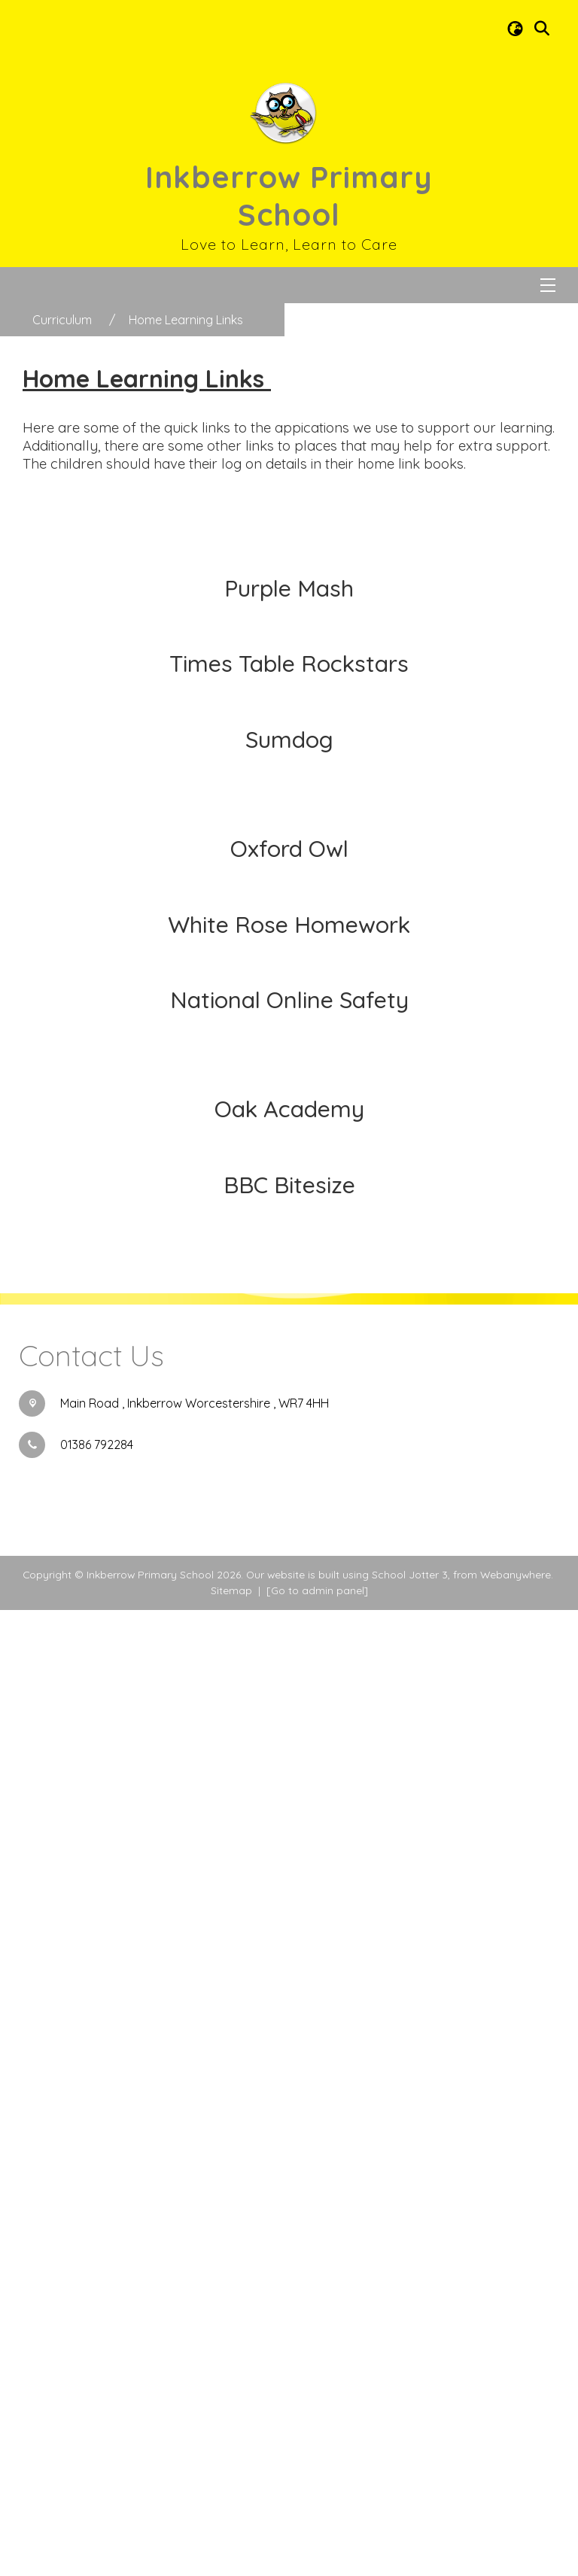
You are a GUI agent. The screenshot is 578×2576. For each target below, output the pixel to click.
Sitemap (231, 2556)
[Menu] (548, 285)
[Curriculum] (62, 320)
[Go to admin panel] (317, 2556)
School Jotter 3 (410, 2540)
